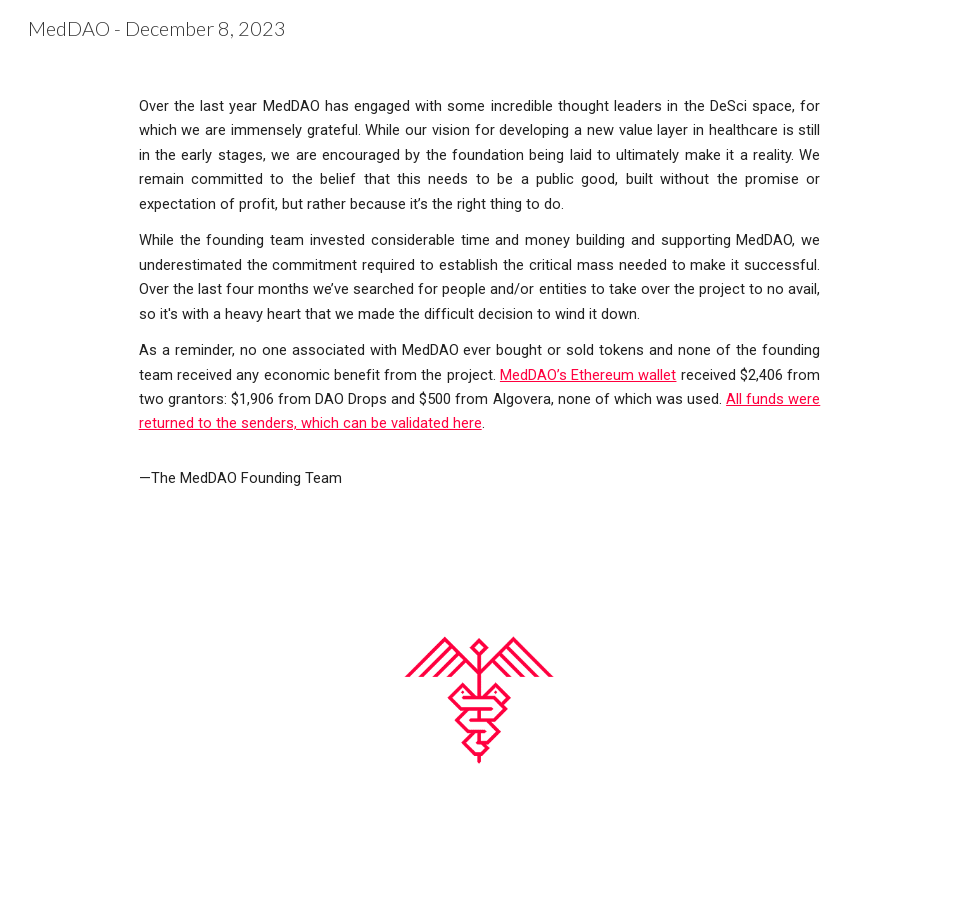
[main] (480, 292)
